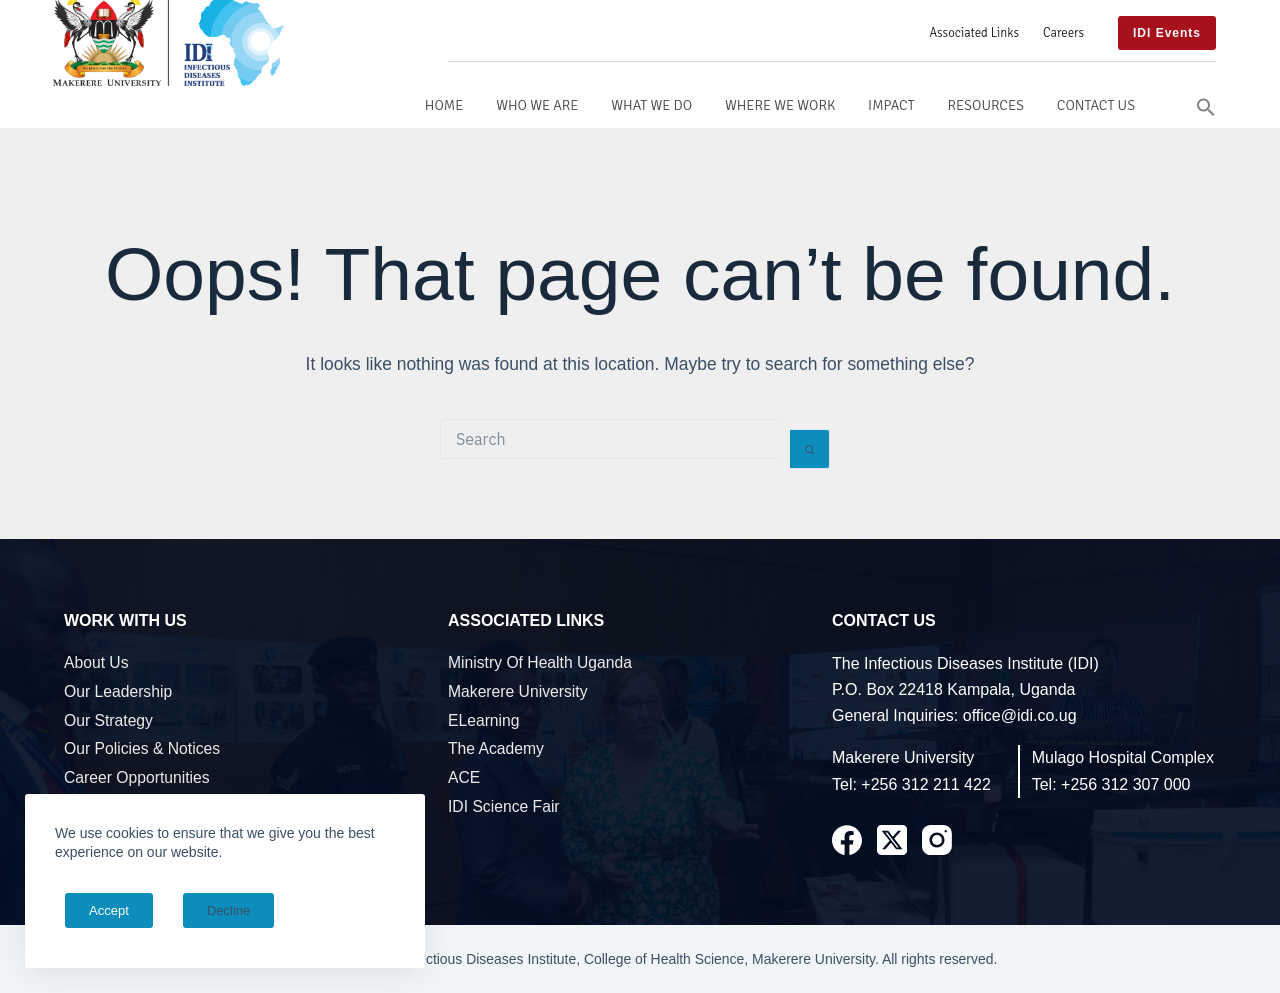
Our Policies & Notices (142, 748)
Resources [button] (985, 105)
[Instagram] (937, 840)
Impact (891, 105)
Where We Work (780, 105)
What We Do (651, 105)
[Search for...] (610, 439)
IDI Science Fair (504, 806)
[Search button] (810, 449)
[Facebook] (847, 840)
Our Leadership (118, 691)
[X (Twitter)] (892, 840)
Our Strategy (108, 720)
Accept (100, 910)
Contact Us (1096, 105)
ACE (464, 777)
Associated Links (974, 33)
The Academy (496, 748)
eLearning (484, 720)
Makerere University (517, 691)
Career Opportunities (137, 777)
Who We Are (537, 105)
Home (444, 105)
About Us (96, 662)
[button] (1206, 105)
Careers (1063, 33)
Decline (201, 910)
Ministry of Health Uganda (540, 662)
